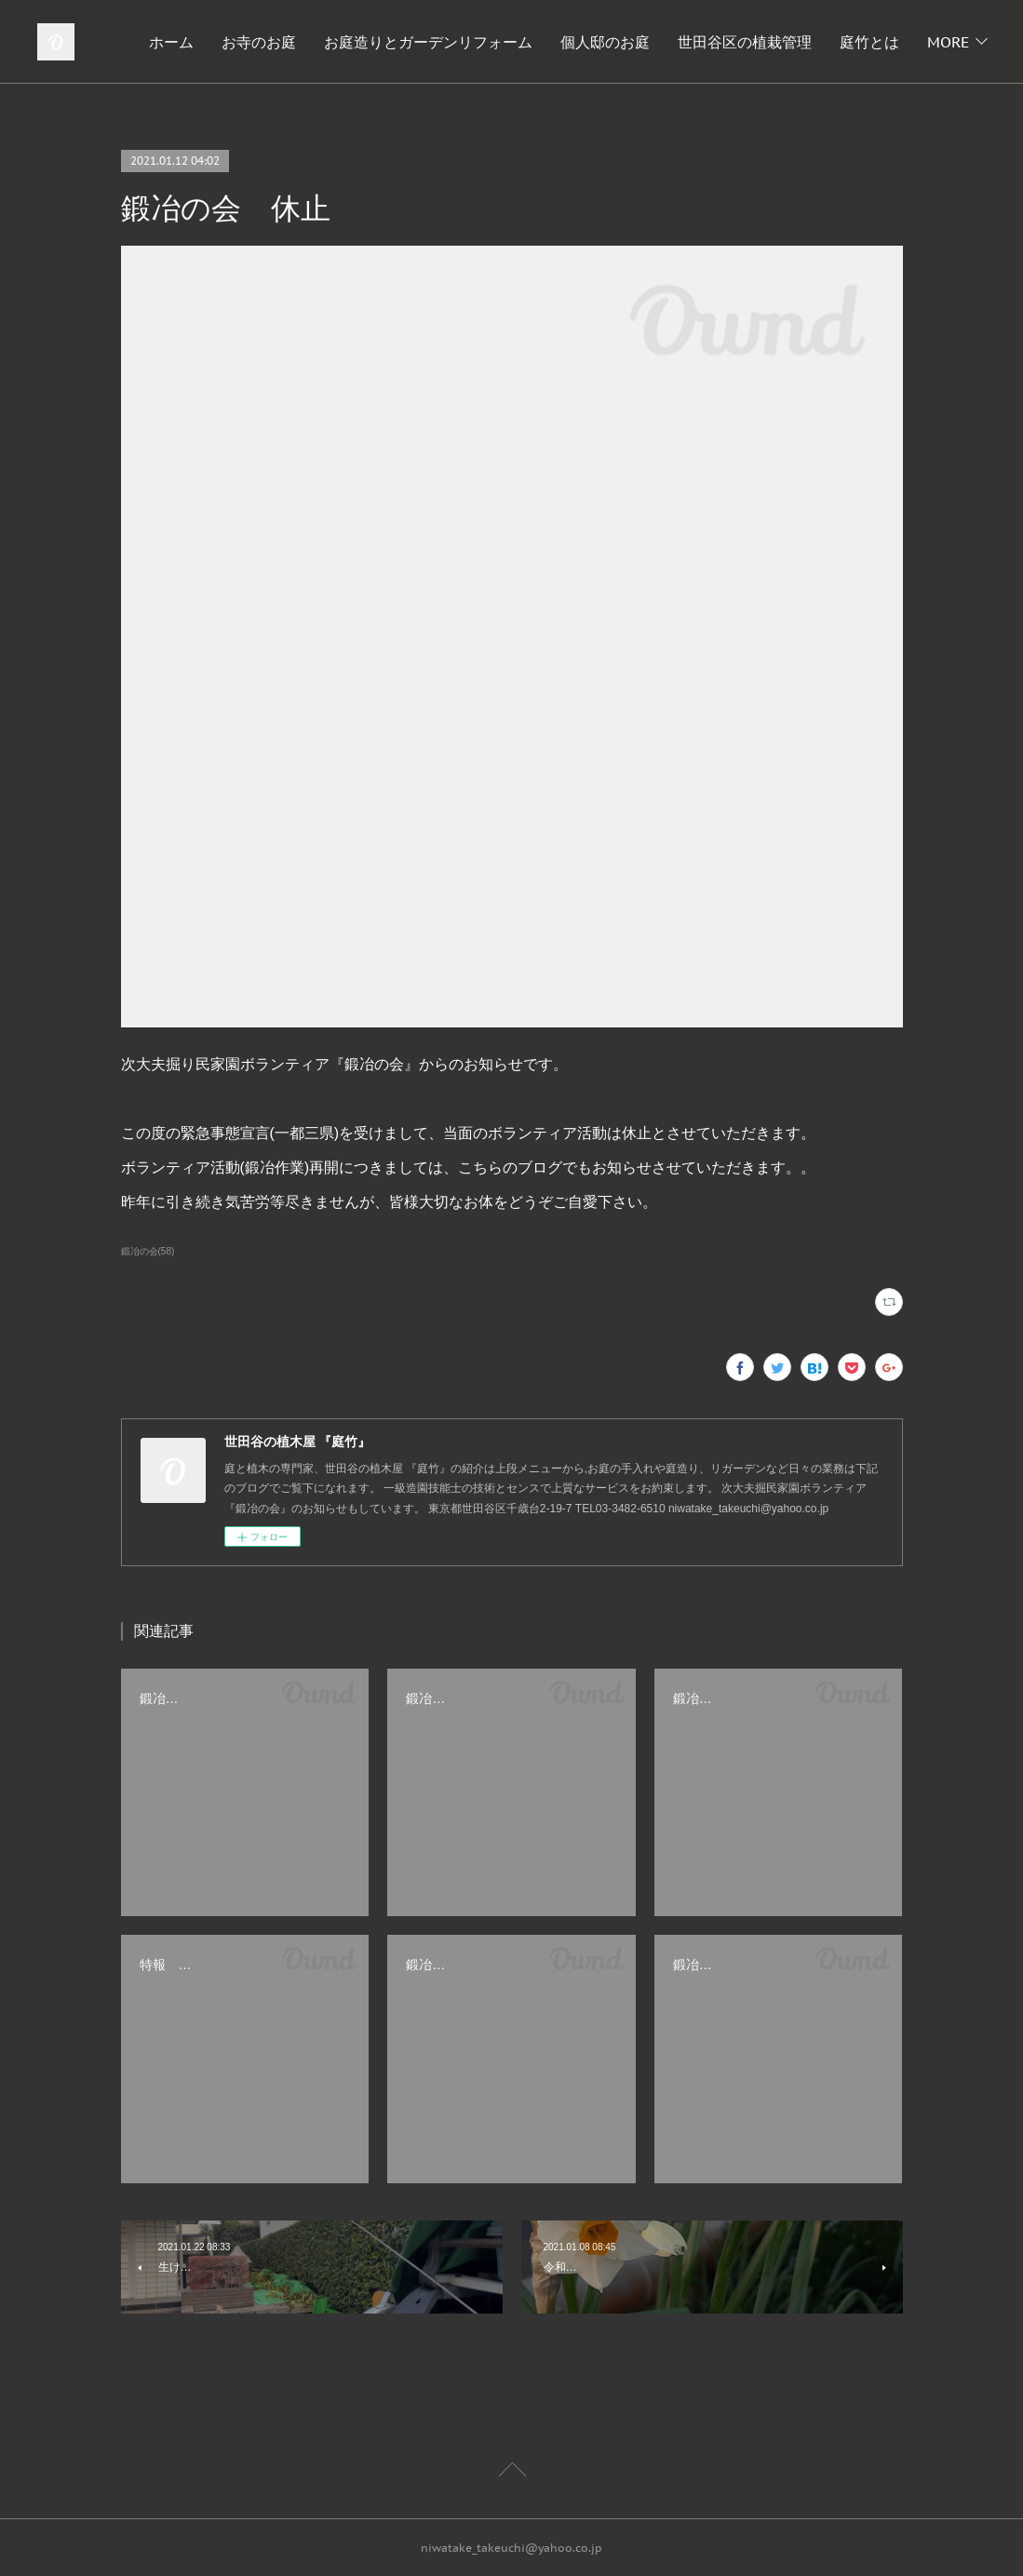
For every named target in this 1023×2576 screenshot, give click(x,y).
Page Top (511, 2472)
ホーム (258, 42)
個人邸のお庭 (692, 42)
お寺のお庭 (346, 42)
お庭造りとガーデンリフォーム (515, 42)
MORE (948, 42)
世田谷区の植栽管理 (832, 42)
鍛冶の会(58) (148, 1251)
